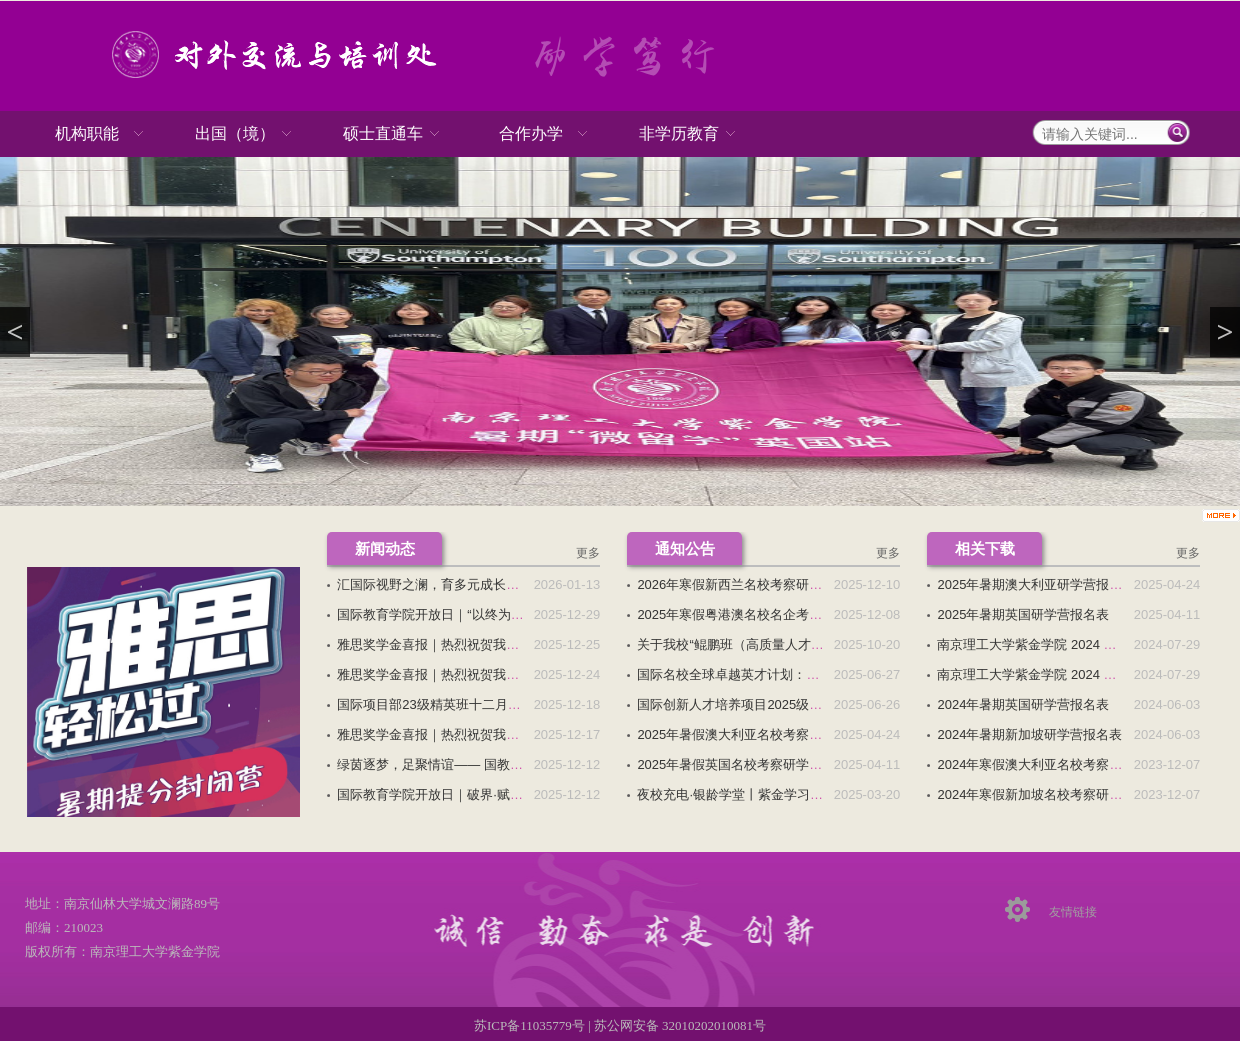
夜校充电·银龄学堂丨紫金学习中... (735, 794)
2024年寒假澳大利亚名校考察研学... (1041, 764)
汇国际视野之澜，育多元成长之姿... (440, 584)
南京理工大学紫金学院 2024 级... (1032, 644)
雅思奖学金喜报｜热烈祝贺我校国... (440, 644)
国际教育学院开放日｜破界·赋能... (435, 794)
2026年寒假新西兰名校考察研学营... (741, 584)
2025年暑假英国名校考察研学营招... (741, 764)
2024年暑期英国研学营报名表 (1023, 704)
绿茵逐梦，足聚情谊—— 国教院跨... (441, 764)
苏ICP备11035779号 (531, 1025)
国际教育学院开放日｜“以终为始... (435, 614)
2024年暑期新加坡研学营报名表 (1029, 734)
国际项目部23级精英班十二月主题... (440, 704)
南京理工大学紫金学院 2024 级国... (1038, 674)
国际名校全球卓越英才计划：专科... (740, 674)
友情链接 (1073, 912)
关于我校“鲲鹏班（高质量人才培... (735, 644)
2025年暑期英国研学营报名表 (1023, 614)
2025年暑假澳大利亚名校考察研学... (741, 734)
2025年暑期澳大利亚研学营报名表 (1036, 584)
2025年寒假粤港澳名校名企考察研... (741, 614)
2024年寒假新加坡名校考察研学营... (1041, 794)
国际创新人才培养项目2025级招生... (741, 704)
